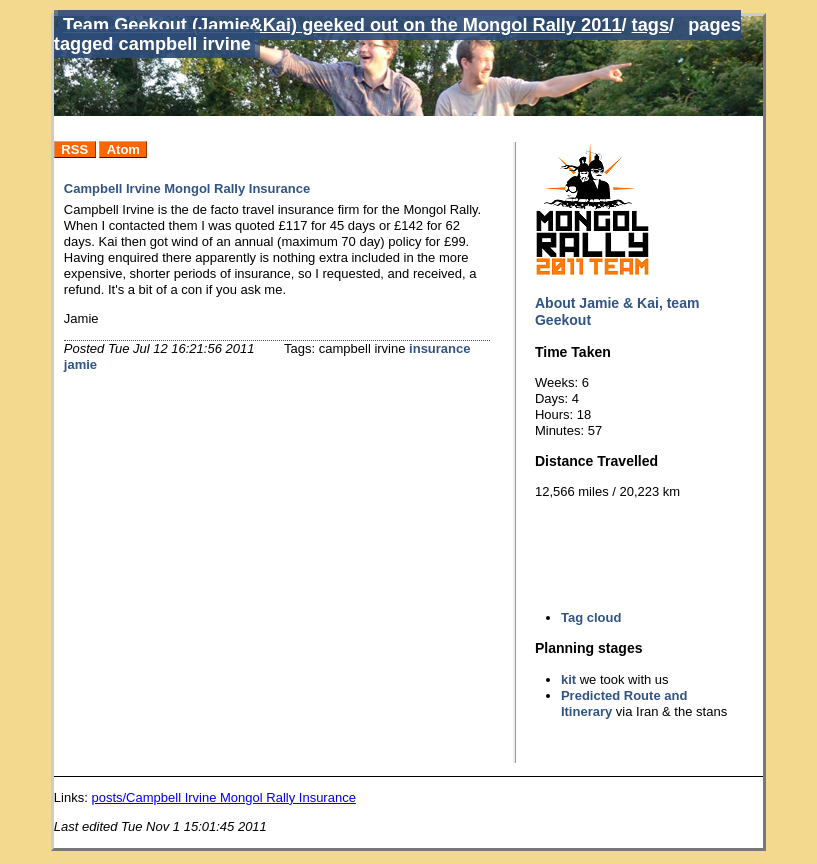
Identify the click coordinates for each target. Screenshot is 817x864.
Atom (123, 149)
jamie (80, 364)
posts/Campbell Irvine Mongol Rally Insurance (223, 797)
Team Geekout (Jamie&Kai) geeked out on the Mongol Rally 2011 (342, 25)
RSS (74, 149)
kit (568, 679)
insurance (439, 348)
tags (650, 25)
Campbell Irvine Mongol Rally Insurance (187, 188)
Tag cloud (591, 617)
